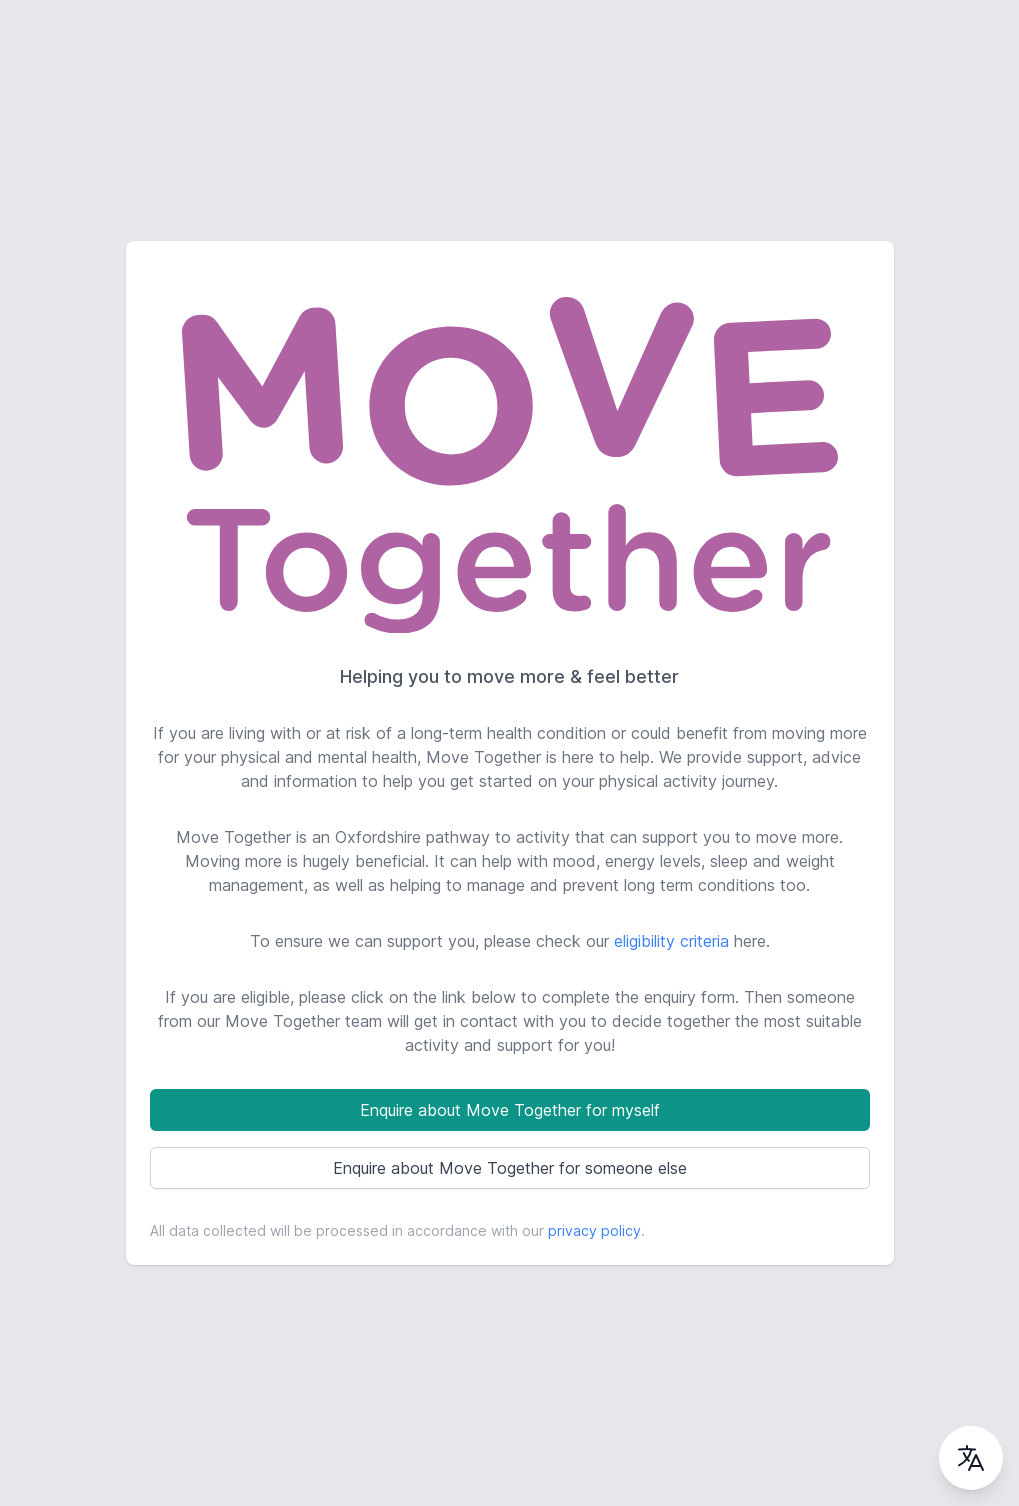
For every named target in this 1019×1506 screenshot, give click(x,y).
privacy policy (594, 1230)
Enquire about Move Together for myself (510, 1110)
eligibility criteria (671, 941)
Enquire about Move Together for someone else (510, 1168)
